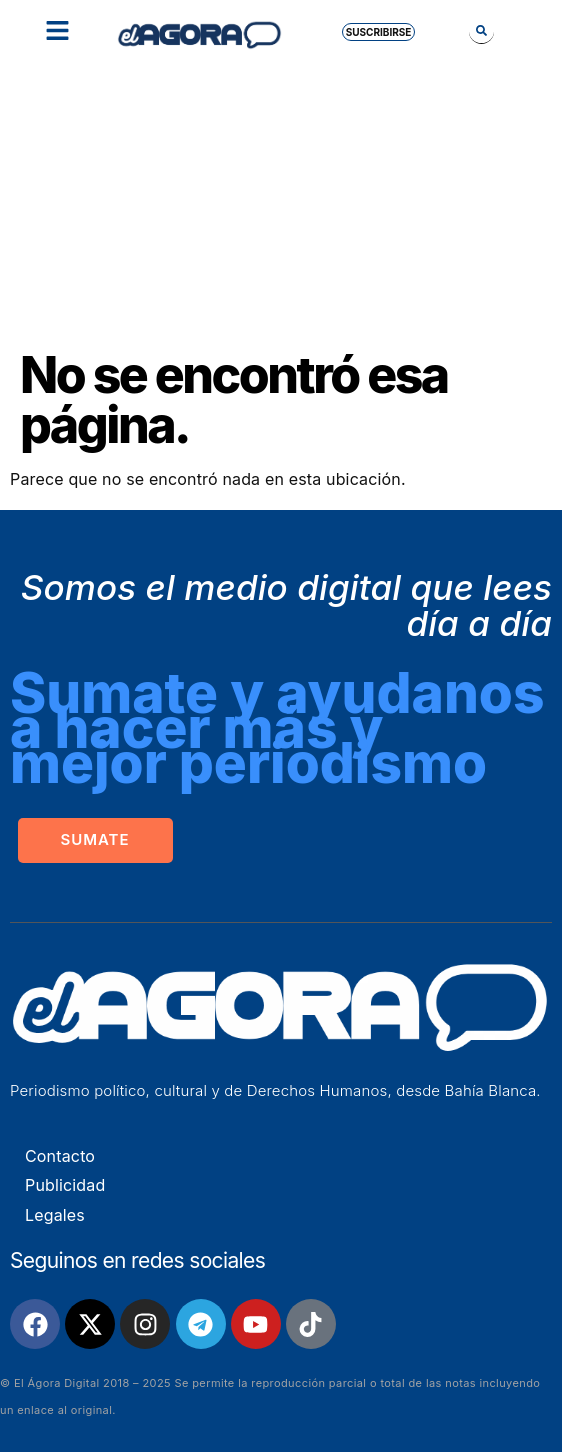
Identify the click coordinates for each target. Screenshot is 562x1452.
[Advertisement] (281, 200)
